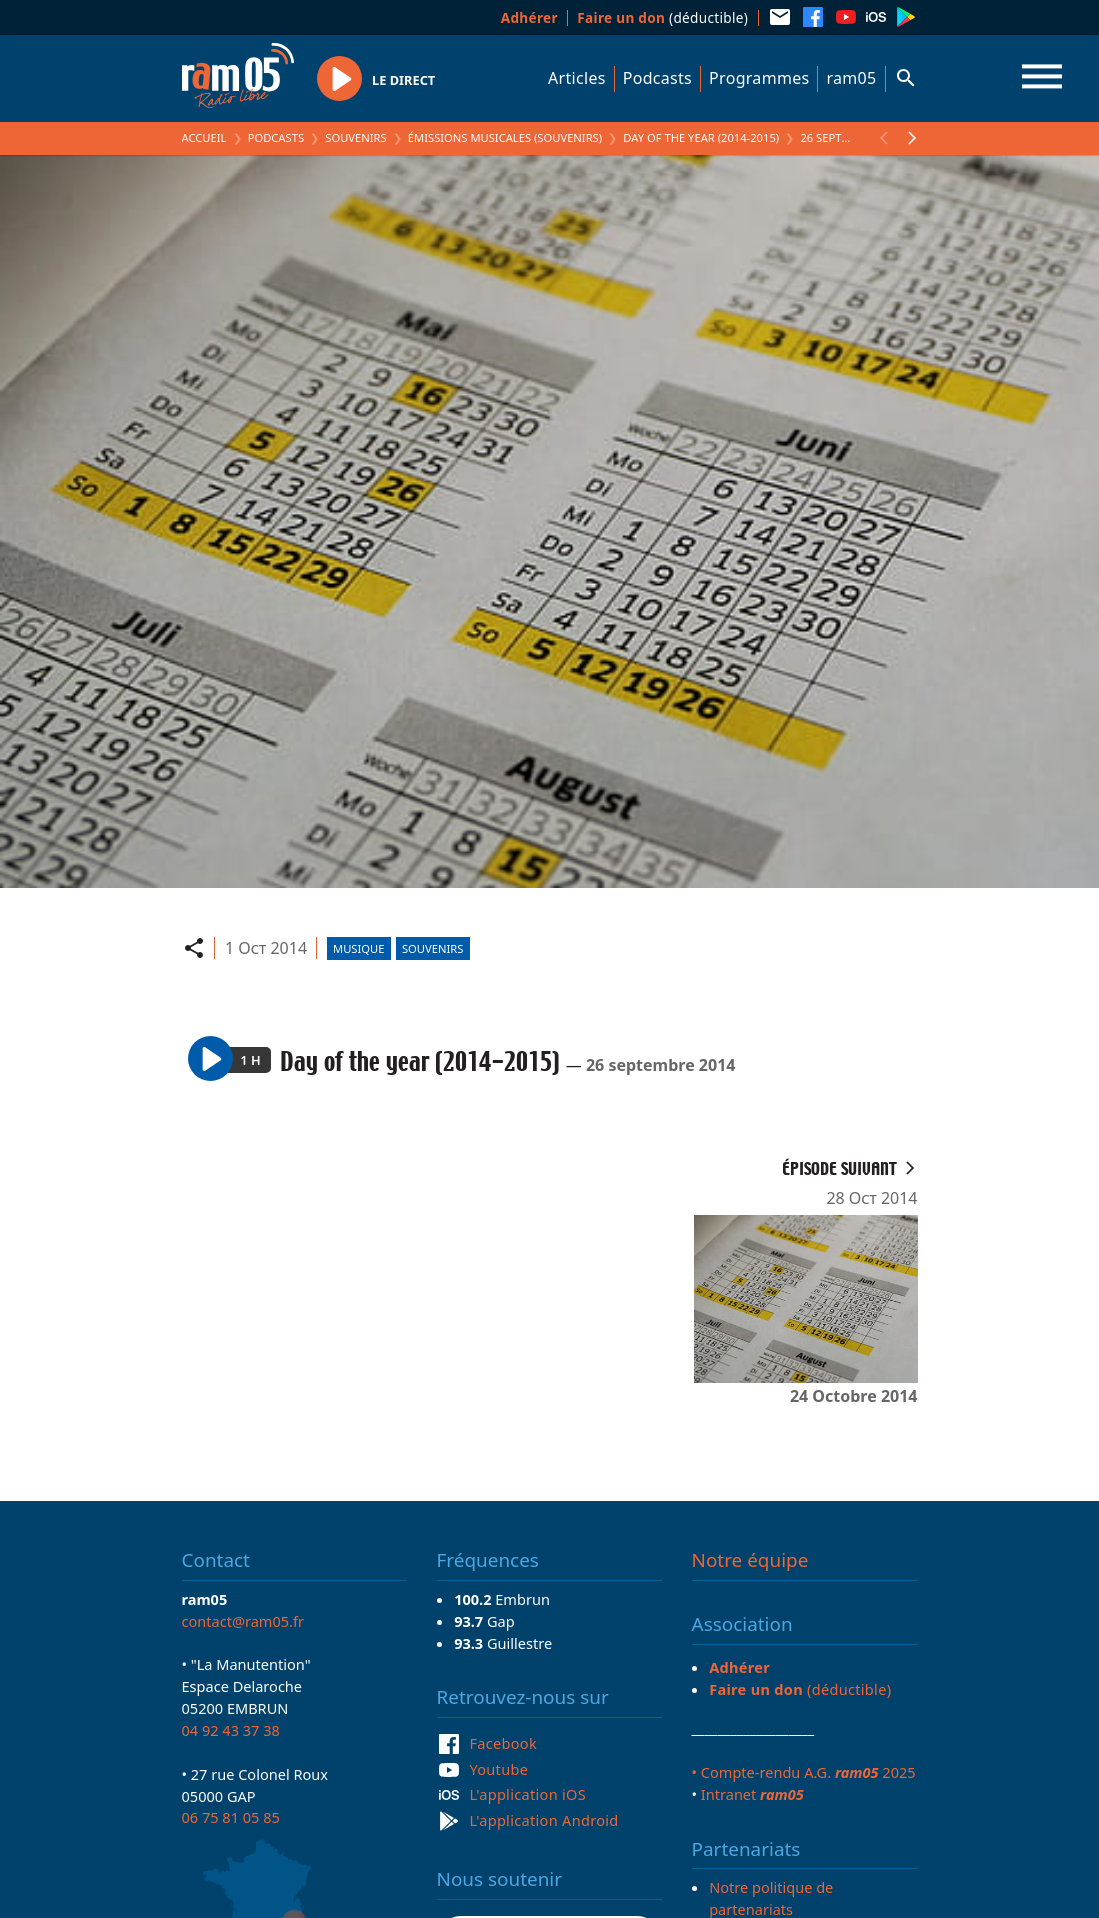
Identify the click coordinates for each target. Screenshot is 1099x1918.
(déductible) (662, 17)
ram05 (851, 78)
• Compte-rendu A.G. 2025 (804, 1772)
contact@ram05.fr (243, 1621)
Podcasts (657, 78)
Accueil (204, 137)
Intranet (752, 1794)
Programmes (759, 78)
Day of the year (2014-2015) (701, 137)
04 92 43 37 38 (231, 1730)
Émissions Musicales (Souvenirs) (505, 137)
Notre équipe (750, 1560)
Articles (577, 78)
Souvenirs (355, 137)
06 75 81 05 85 (231, 1817)
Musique (358, 948)
